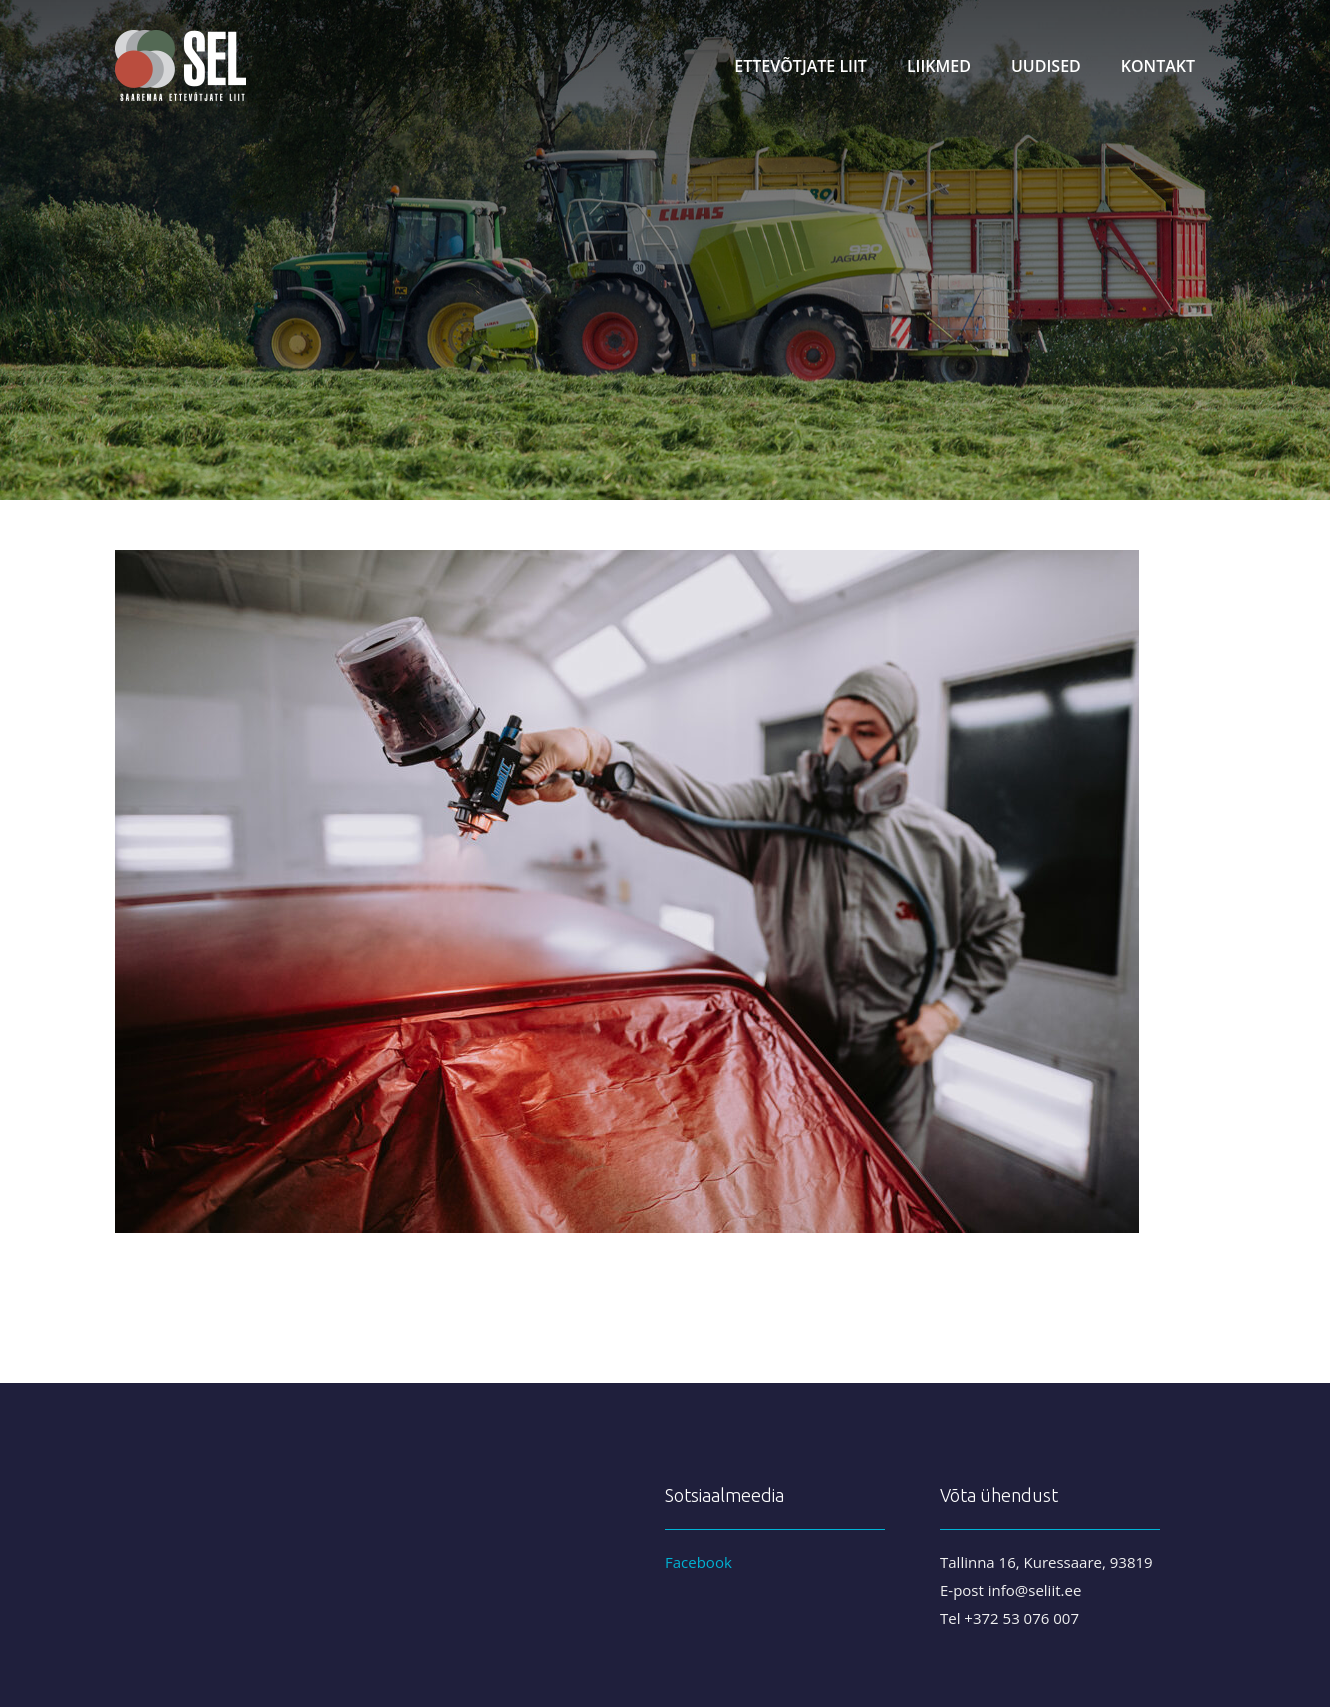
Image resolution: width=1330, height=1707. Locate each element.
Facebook (698, 1562)
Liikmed (939, 66)
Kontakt (1158, 66)
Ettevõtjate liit (800, 66)
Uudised (1046, 66)
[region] (665, 250)
